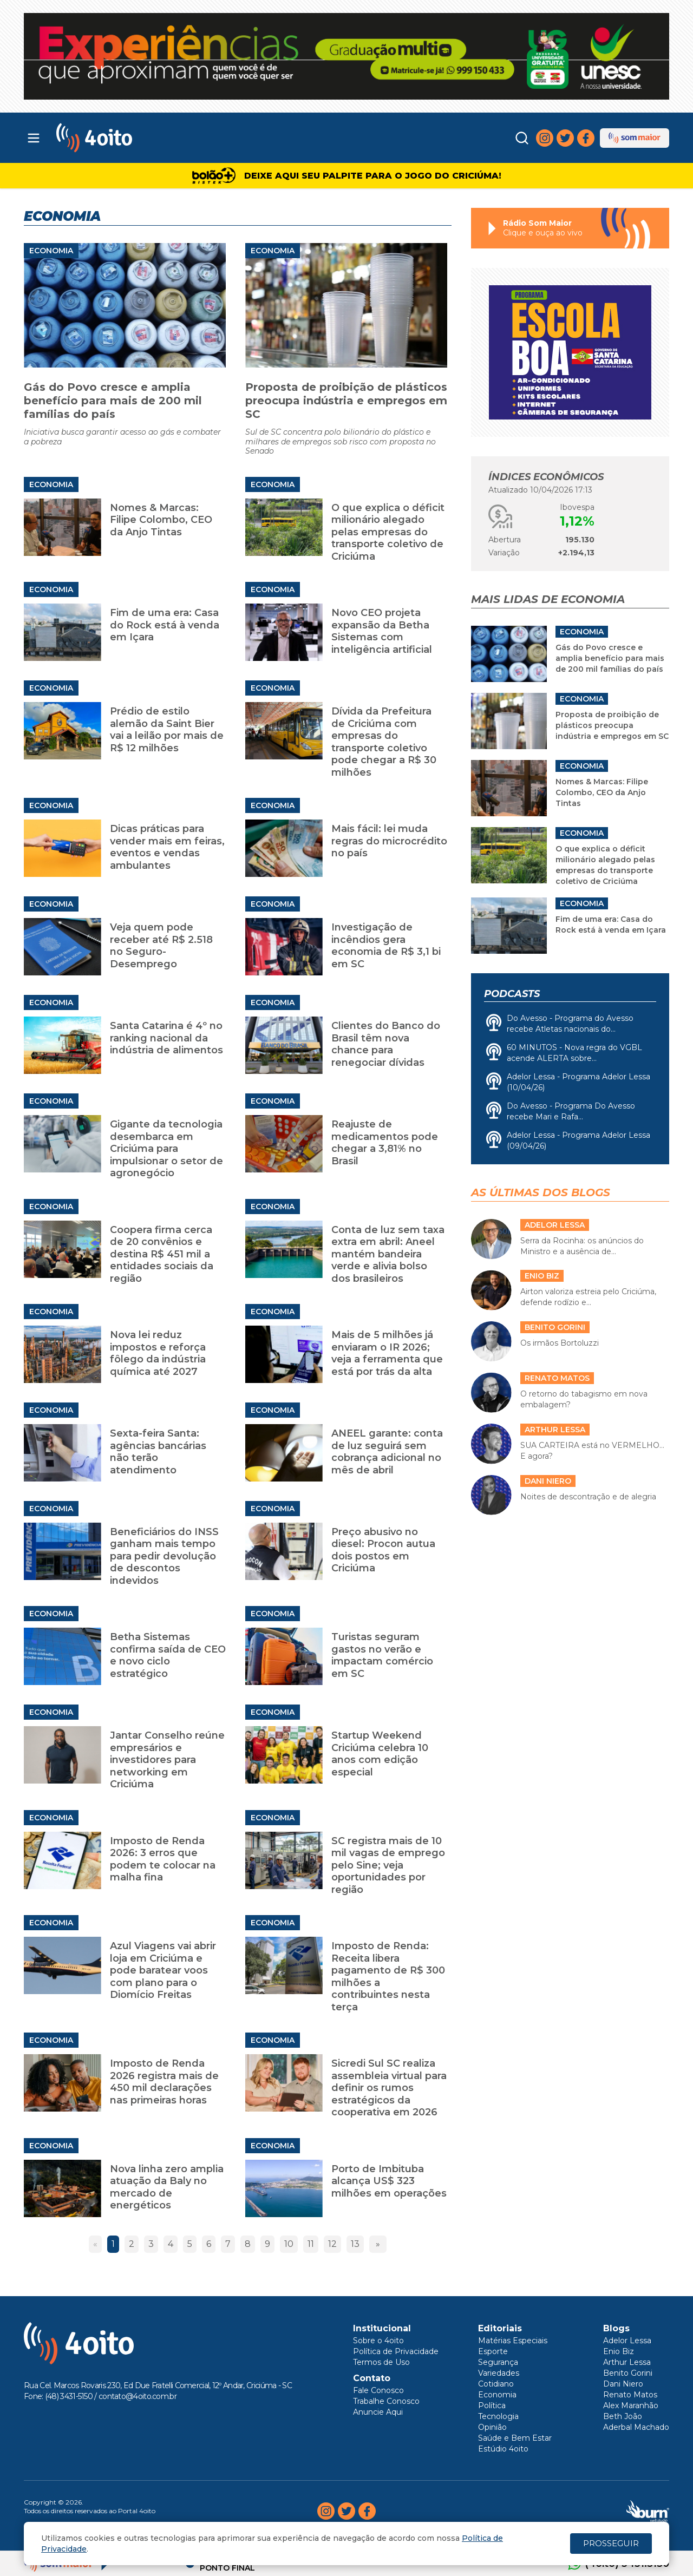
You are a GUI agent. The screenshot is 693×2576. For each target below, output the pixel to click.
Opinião (492, 2427)
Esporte (493, 2351)
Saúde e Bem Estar (515, 2438)
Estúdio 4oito (503, 2449)
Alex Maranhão (630, 2405)
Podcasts (512, 994)
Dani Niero (623, 2384)
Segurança (498, 2362)
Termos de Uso (381, 2362)
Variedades (498, 2373)
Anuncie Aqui (378, 2412)
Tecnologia (498, 2416)
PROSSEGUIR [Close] (611, 2543)
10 (288, 2244)
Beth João (622, 2416)
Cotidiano (496, 2384)
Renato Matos (630, 2395)
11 (311, 2244)
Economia (51, 250)
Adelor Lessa (627, 2340)
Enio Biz (618, 2351)
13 (355, 2244)
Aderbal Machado (636, 2427)
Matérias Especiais (512, 2340)
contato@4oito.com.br (137, 2396)
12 (332, 2244)
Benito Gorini (627, 2373)
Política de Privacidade (396, 2351)
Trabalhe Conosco (386, 2401)
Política (492, 2405)
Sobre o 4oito (378, 2340)
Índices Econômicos (546, 477)
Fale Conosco (378, 2390)
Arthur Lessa (627, 2362)
